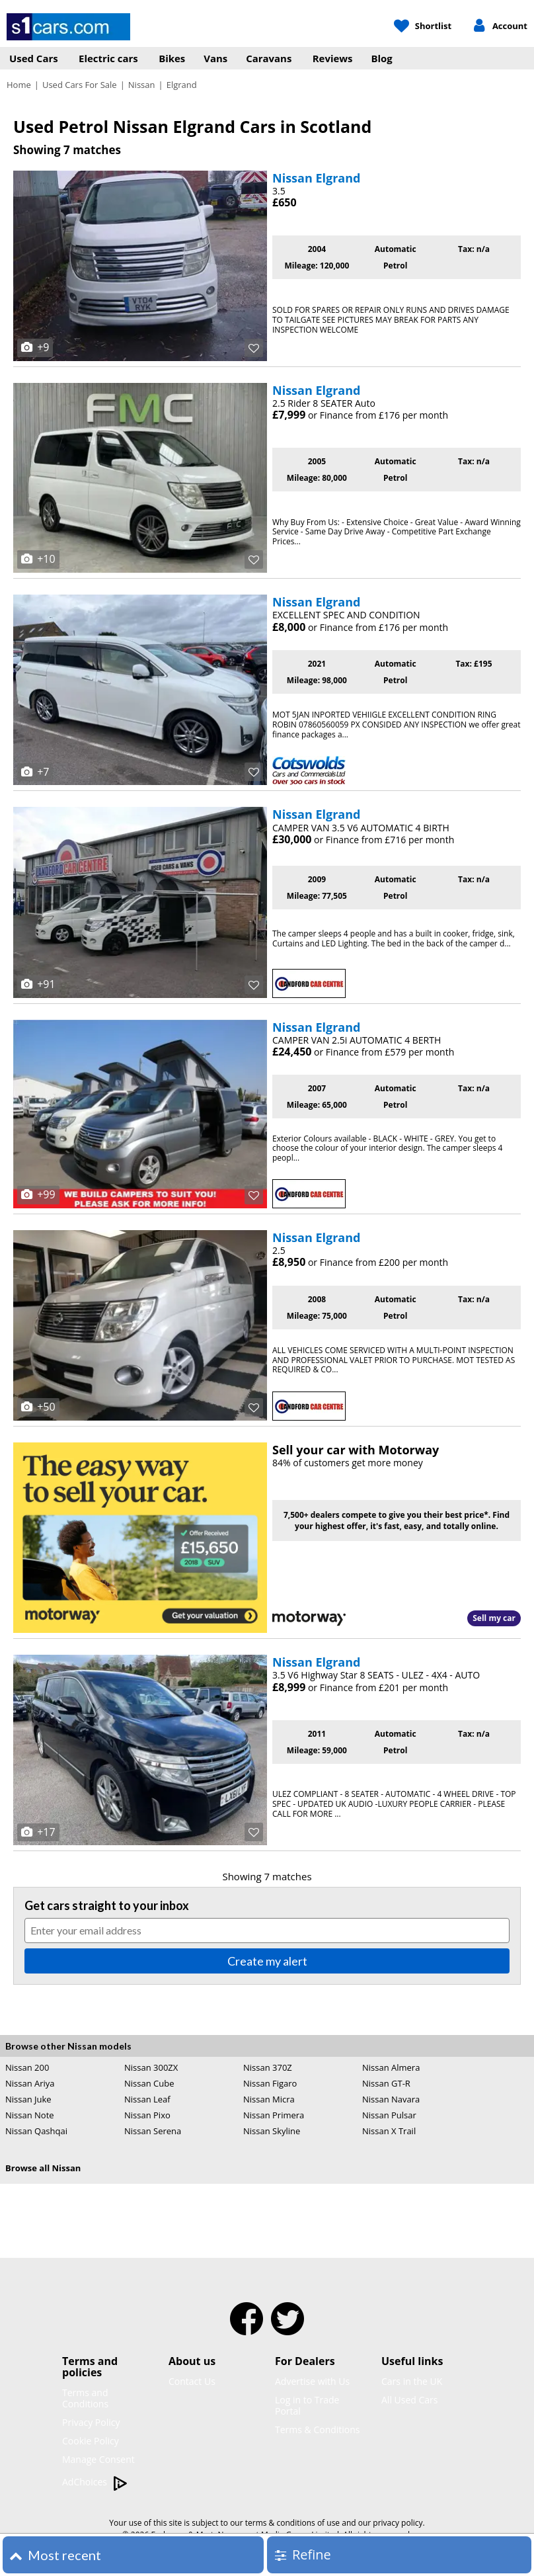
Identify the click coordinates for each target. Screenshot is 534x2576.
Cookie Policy (90, 2440)
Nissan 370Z (267, 2067)
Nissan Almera (391, 2067)
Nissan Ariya (30, 2083)
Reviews (333, 58)
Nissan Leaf (147, 2099)
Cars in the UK (411, 2381)
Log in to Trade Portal (307, 2405)
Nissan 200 (27, 2067)
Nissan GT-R (386, 2083)
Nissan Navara (391, 2099)
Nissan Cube (149, 2083)
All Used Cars (409, 2399)
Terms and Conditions (85, 2398)
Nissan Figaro (270, 2083)
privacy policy (397, 2522)
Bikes (172, 58)
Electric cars (108, 58)
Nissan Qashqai (36, 2131)
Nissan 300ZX (151, 2067)
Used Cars (33, 58)
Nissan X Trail (389, 2131)
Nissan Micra (269, 2099)
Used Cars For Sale (79, 85)
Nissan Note (29, 2115)
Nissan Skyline (271, 2131)
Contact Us (192, 2381)
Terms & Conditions (317, 2429)
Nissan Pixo (147, 2115)
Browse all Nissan (43, 2168)
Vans (215, 58)
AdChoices (95, 2482)
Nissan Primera (273, 2115)
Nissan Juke (28, 2099)
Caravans (268, 58)
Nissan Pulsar (389, 2115)
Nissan (141, 85)
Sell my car (494, 1618)
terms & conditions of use (292, 2522)
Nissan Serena (152, 2131)
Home (19, 85)
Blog (382, 58)
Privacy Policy (91, 2422)
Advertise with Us (312, 2381)
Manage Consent (98, 2459)
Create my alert (267, 1961)
